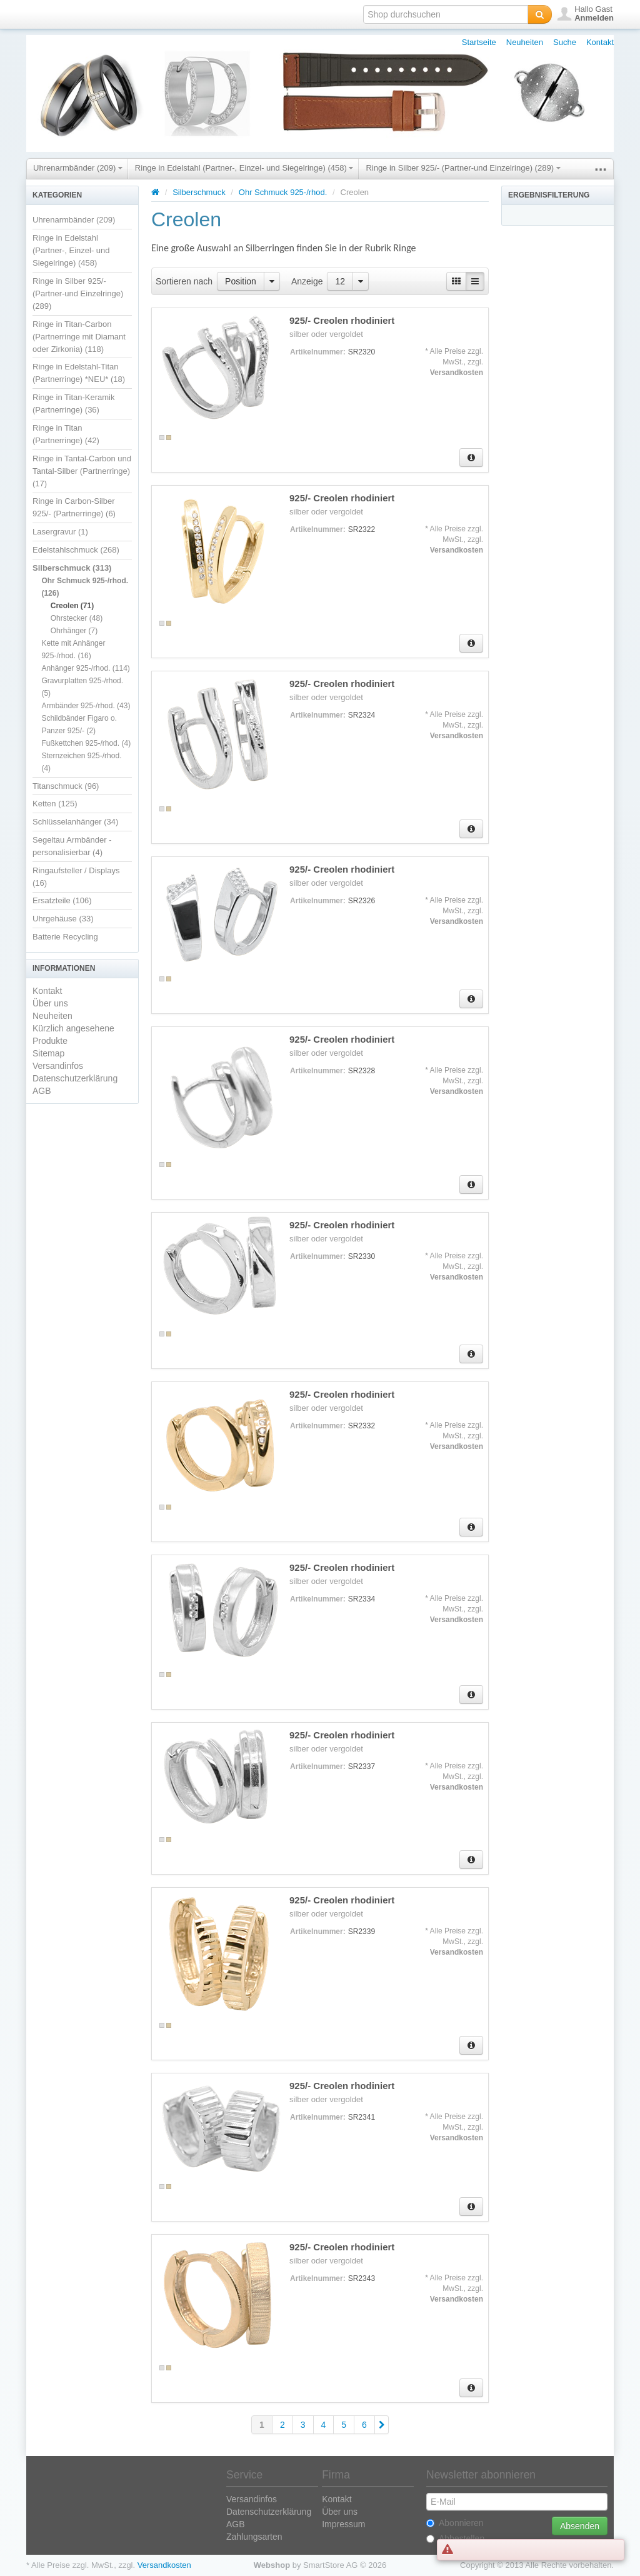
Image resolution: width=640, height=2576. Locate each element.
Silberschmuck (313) (71, 568)
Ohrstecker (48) (76, 618)
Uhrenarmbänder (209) (77, 168)
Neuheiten (524, 42)
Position (240, 281)
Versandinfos (57, 1066)
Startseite (479, 42)
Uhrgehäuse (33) (63, 918)
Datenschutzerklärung (75, 1078)
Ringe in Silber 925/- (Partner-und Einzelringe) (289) (463, 168)
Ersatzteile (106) (62, 900)
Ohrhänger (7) (74, 630)
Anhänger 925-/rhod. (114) (85, 668)
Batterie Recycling (65, 936)
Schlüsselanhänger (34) (75, 821)
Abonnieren (455, 2523)
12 (340, 281)
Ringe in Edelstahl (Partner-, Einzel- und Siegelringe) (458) (244, 168)
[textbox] (445, 14)
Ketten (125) (55, 803)
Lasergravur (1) (60, 531)
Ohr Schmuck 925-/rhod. (283, 192)
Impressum (343, 2524)
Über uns (50, 1003)
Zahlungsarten (254, 2537)
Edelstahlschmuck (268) (75, 549)
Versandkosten (456, 372)
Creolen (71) (72, 605)
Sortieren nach (184, 281)
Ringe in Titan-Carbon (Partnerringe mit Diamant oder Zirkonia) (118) (79, 336)
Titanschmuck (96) (65, 786)
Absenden (579, 2526)
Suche (564, 42)
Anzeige (307, 281)
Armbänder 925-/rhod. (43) (85, 705)
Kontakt (600, 42)
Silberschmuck (200, 192)
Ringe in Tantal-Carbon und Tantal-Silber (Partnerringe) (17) (81, 471)
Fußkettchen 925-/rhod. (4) (86, 743)
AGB (41, 1091)
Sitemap (48, 1053)
